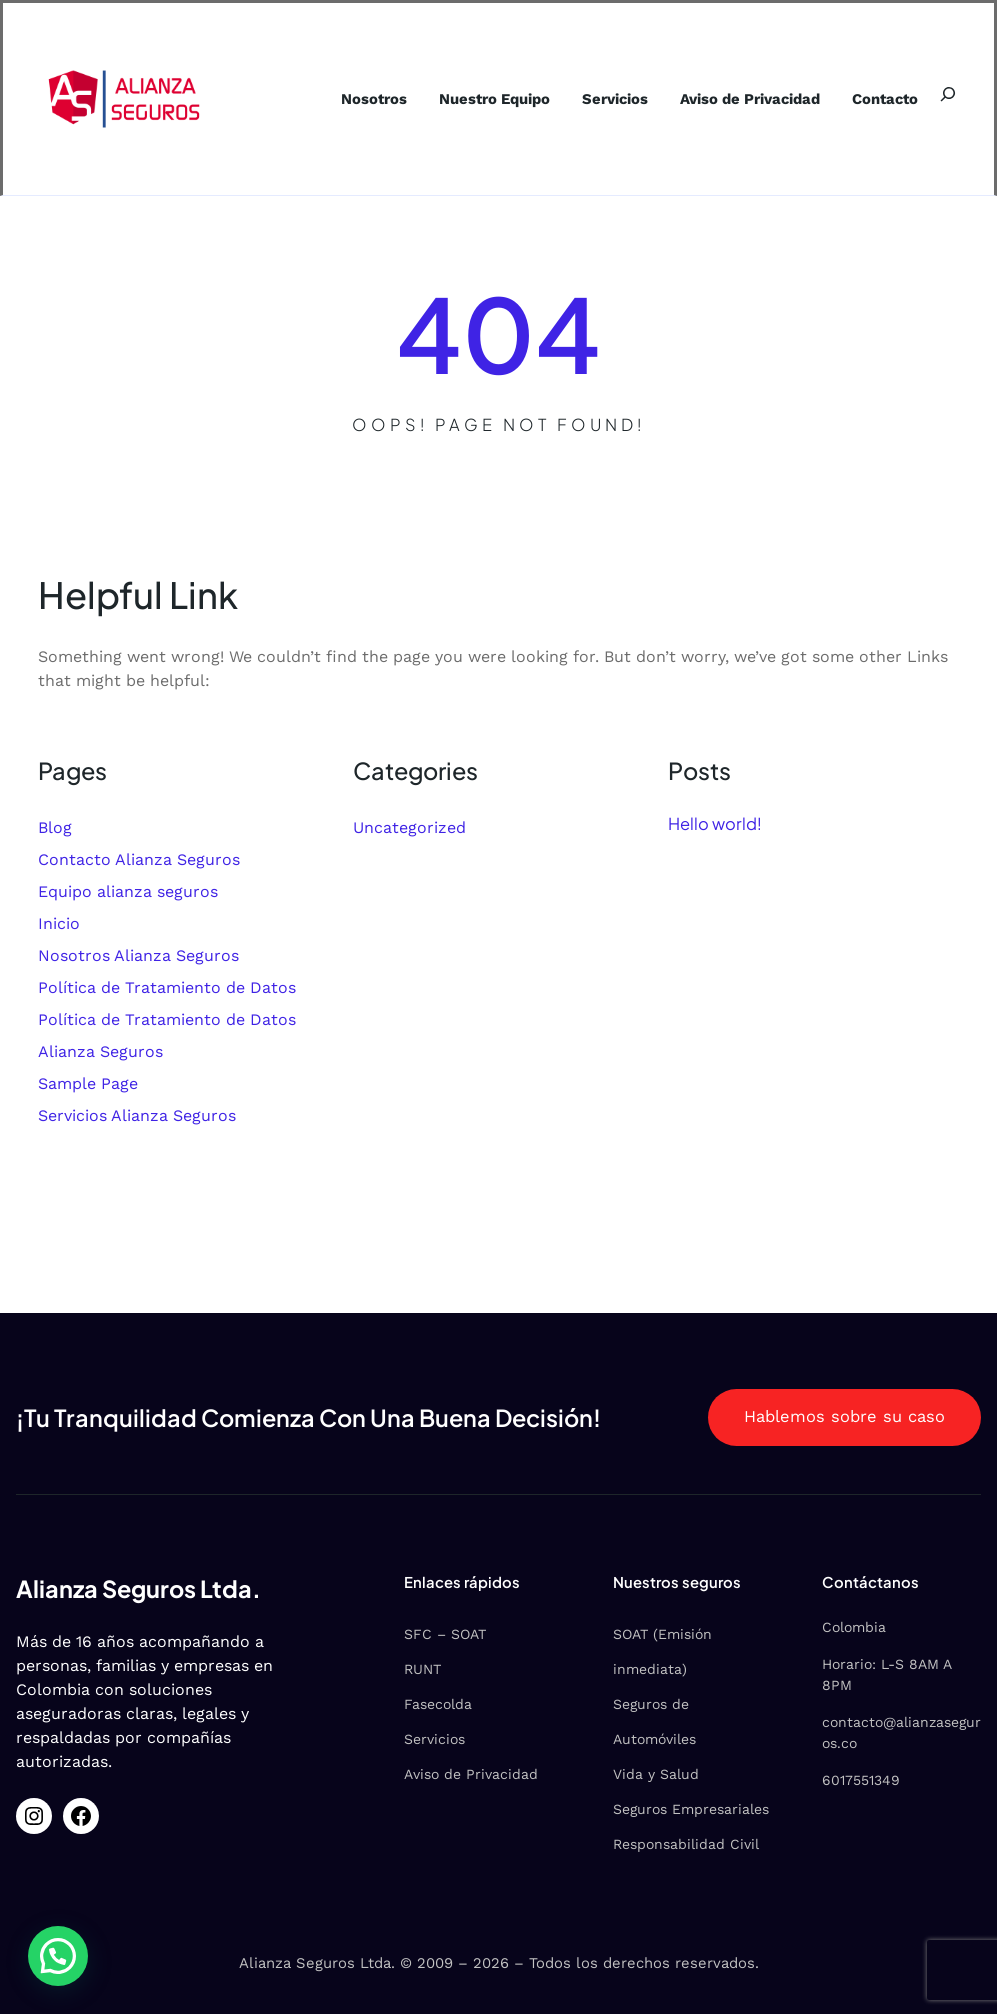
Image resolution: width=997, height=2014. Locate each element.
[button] (60, 1955)
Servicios (434, 1739)
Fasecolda (438, 1704)
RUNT (422, 1669)
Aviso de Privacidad (471, 1774)
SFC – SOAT (445, 1634)
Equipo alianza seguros (128, 891)
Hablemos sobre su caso (844, 1416)
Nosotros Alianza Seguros (138, 955)
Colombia (854, 1627)
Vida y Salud (656, 1774)
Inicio (59, 923)
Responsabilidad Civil (686, 1844)
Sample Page (88, 1083)
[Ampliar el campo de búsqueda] (948, 94)
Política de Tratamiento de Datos (167, 987)
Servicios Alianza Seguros (137, 1115)
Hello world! (715, 823)
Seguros (642, 1809)
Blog (55, 827)
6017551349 (861, 1780)
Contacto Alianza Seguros (139, 859)
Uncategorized (409, 827)
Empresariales (720, 1809)
